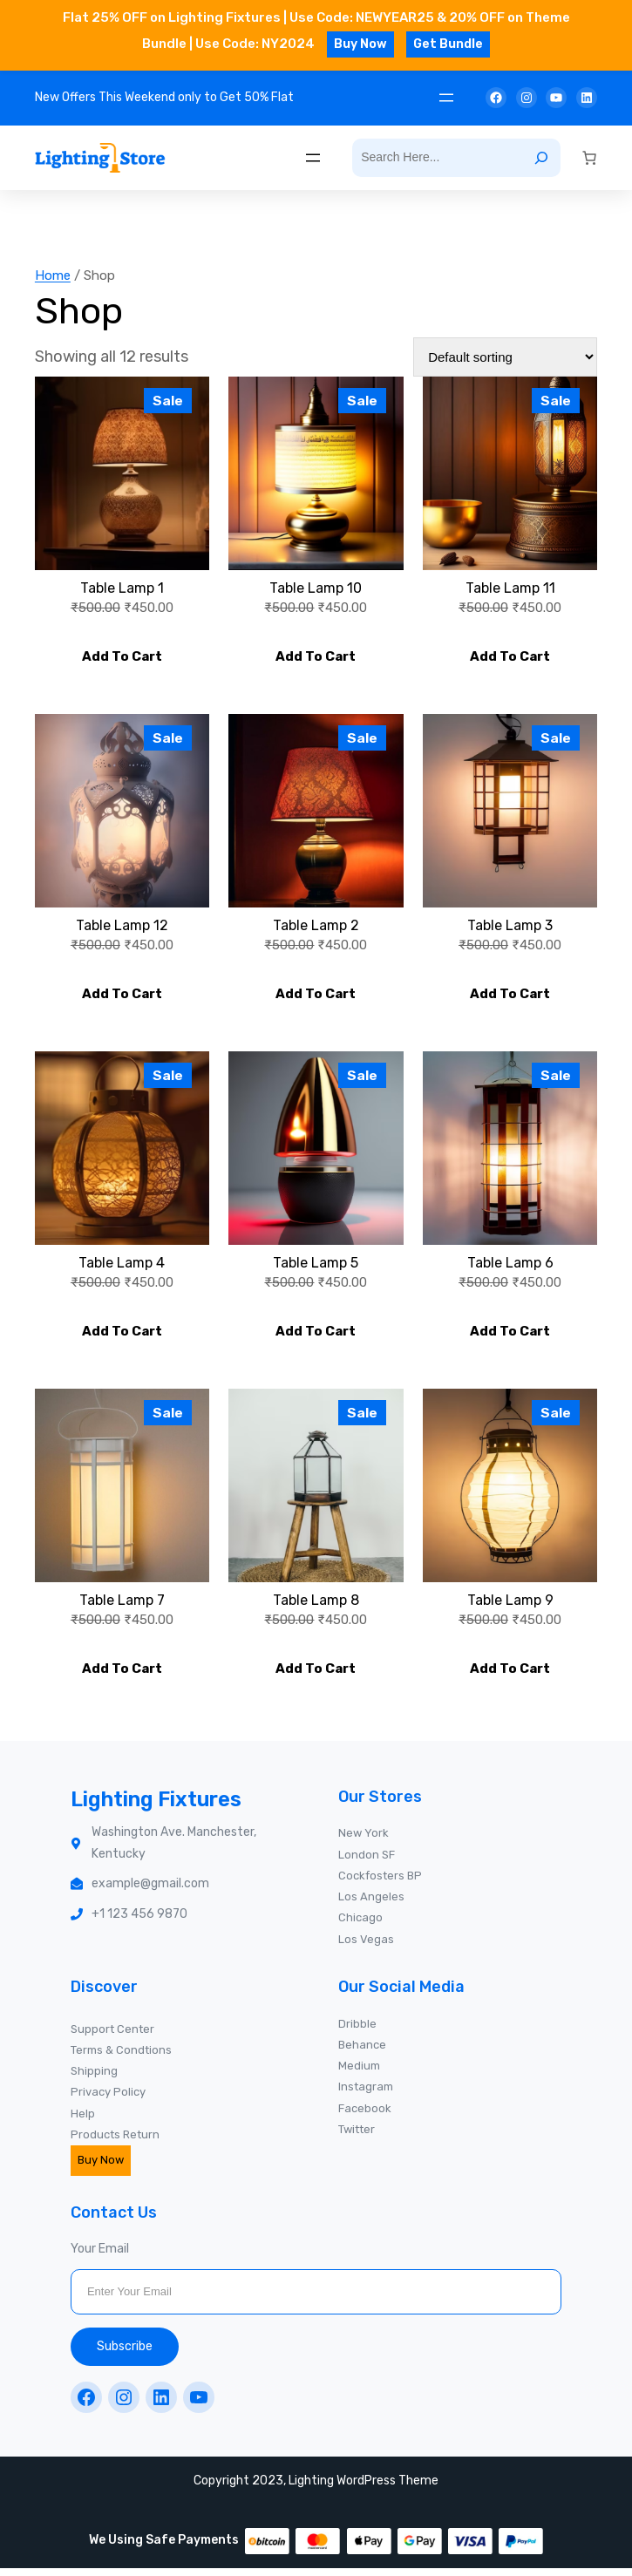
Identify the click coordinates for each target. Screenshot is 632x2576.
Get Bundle (448, 44)
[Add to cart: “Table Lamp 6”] (510, 1336)
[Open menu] (446, 97)
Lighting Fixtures (161, 1807)
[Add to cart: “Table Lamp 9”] (510, 1675)
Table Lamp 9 (510, 1606)
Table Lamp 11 (510, 588)
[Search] (541, 158)
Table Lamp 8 (316, 1606)
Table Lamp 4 (121, 1267)
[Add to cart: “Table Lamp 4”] (122, 1336)
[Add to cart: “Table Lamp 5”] (316, 1336)
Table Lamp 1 (122, 588)
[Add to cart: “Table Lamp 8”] (316, 1675)
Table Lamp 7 (122, 1606)
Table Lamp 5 (315, 1267)
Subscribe (125, 2353)
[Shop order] (505, 357)
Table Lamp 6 (510, 1267)
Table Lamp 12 (122, 927)
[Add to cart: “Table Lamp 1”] (122, 657)
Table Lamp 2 (316, 927)
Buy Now (360, 44)
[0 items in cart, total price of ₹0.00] (589, 158)
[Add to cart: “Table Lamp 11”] (510, 657)
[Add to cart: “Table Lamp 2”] (316, 996)
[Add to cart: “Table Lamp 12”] (122, 996)
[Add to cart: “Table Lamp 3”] (510, 996)
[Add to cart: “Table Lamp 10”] (316, 657)
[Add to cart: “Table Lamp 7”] (122, 1675)
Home (53, 275)
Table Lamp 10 (315, 588)
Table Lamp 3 (510, 927)
